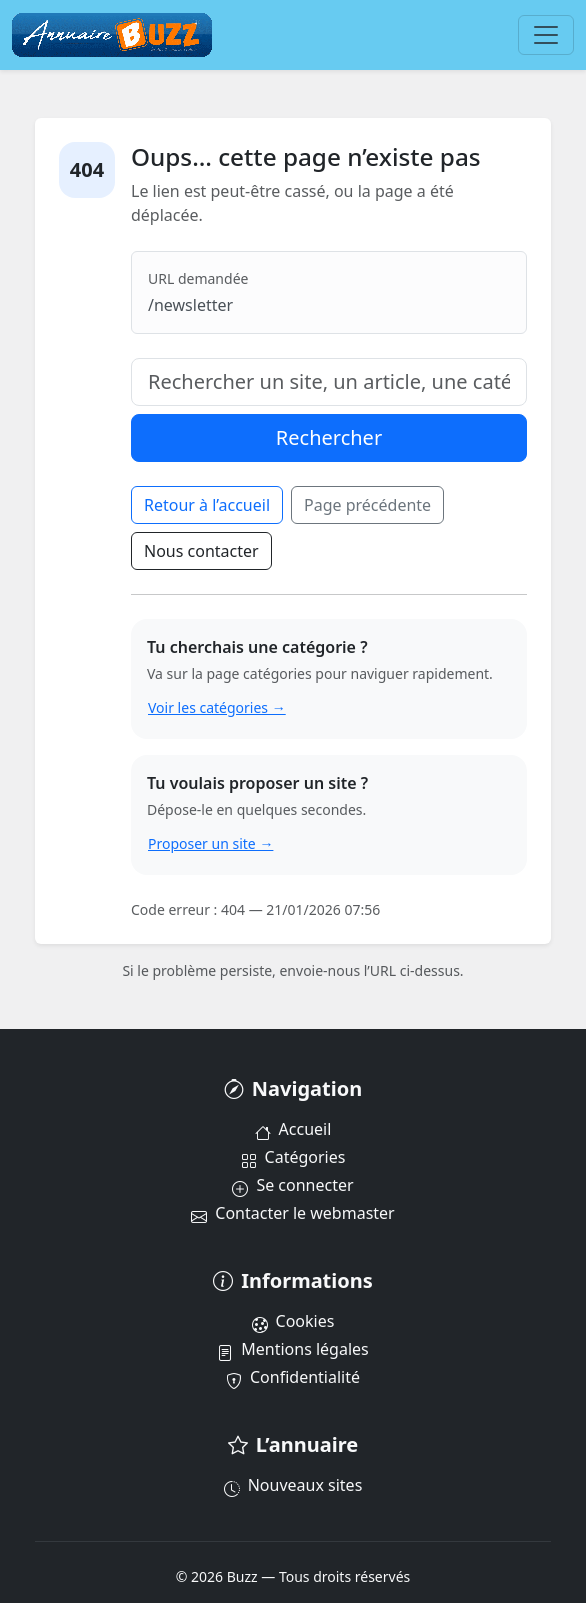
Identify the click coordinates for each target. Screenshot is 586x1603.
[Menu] (546, 35)
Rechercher (329, 437)
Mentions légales (293, 1349)
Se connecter (292, 1185)
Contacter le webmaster (292, 1213)
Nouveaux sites (293, 1485)
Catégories (293, 1157)
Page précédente (367, 505)
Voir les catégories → (217, 707)
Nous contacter (201, 551)
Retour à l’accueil (207, 505)
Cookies (293, 1321)
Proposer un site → (210, 843)
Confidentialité (293, 1377)
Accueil (293, 1129)
